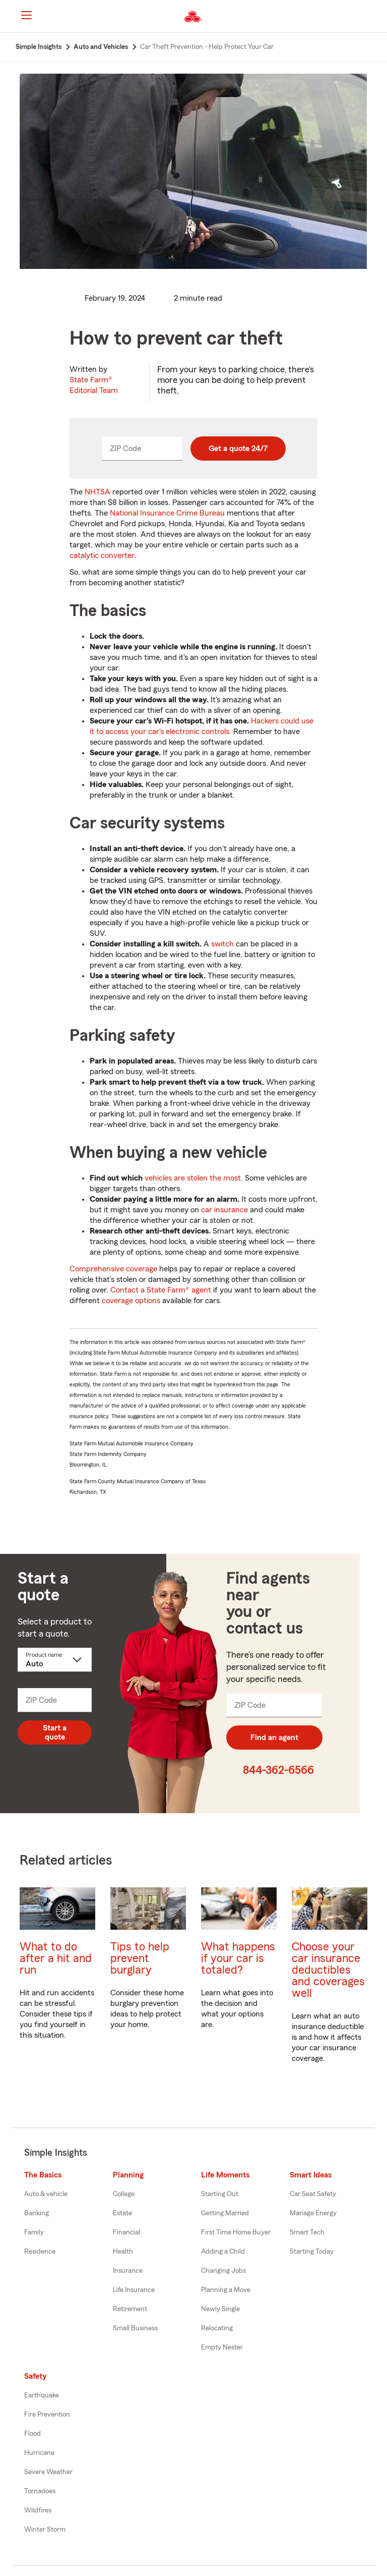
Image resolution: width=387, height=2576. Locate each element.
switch (222, 944)
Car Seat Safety (313, 2194)
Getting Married (225, 2213)
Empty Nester (222, 2347)
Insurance (128, 2270)
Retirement (130, 2309)
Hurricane (39, 2452)
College (124, 2194)
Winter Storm (45, 2529)
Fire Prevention (47, 2414)
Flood (32, 2433)
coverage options (131, 1301)
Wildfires (37, 2510)
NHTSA (97, 492)
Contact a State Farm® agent (160, 1290)
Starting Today (312, 2251)
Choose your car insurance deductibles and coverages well (328, 1970)
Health (123, 2251)
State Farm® (94, 385)
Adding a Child (223, 2251)
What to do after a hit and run (56, 1958)
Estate (122, 2213)
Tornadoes (39, 2491)
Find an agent (274, 1737)
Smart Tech (307, 2232)
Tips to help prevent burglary (139, 1958)
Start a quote (55, 1732)
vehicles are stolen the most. (194, 1178)
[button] (371, 17)
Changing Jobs (223, 2270)
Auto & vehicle (46, 2194)
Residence (39, 2251)
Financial (126, 2232)
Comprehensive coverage (113, 1269)
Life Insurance (134, 2289)
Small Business (135, 2328)
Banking (36, 2213)
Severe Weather (48, 2472)
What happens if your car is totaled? (238, 1958)
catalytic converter (102, 555)
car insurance (224, 1210)
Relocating (217, 2328)
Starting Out (219, 2194)
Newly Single (220, 2309)
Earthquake (41, 2395)
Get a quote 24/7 (238, 448)
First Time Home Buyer (236, 2232)
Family (34, 2232)
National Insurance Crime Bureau (167, 513)
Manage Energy (313, 2213)
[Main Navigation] (26, 15)
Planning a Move (225, 2289)
